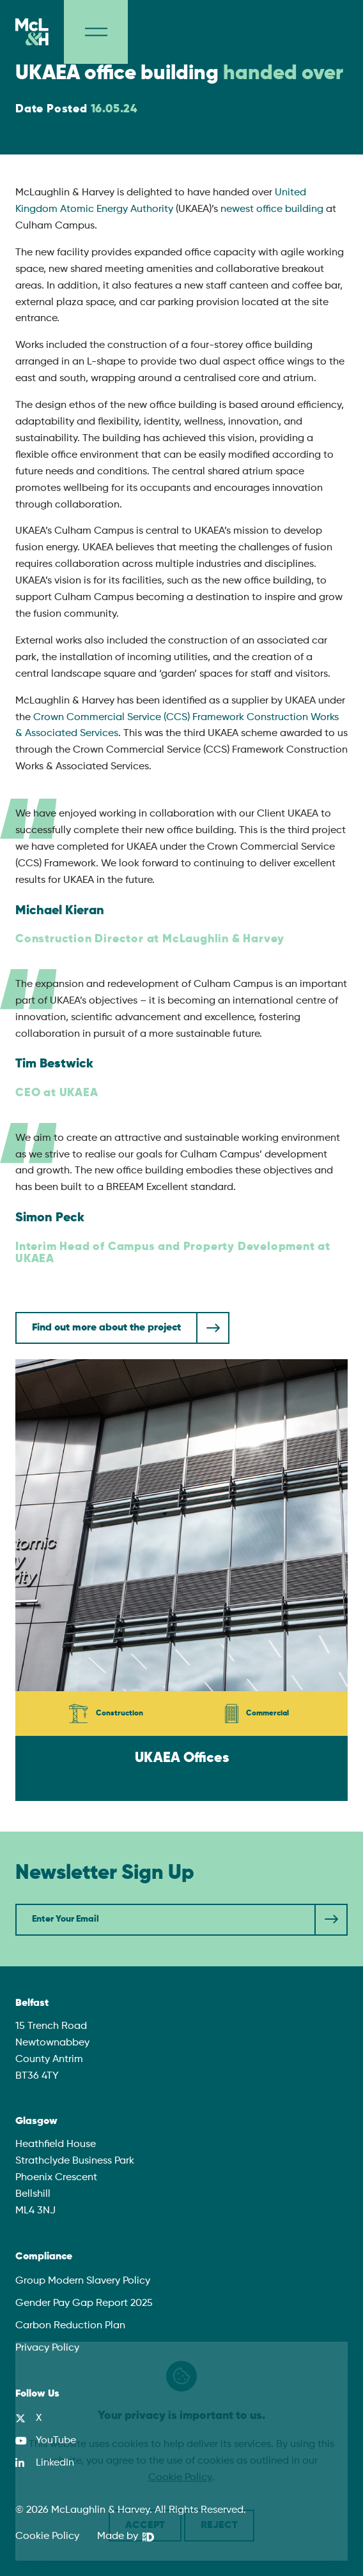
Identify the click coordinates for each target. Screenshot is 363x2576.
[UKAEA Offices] (181, 1580)
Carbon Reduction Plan (70, 2326)
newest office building (271, 209)
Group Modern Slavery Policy (82, 2281)
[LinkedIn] (44, 2463)
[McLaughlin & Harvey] (32, 32)
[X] (28, 2418)
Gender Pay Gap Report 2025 (84, 2303)
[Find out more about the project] (122, 1328)
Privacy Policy (47, 2348)
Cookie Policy (47, 2536)
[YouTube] (45, 2441)
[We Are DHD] (125, 2537)
